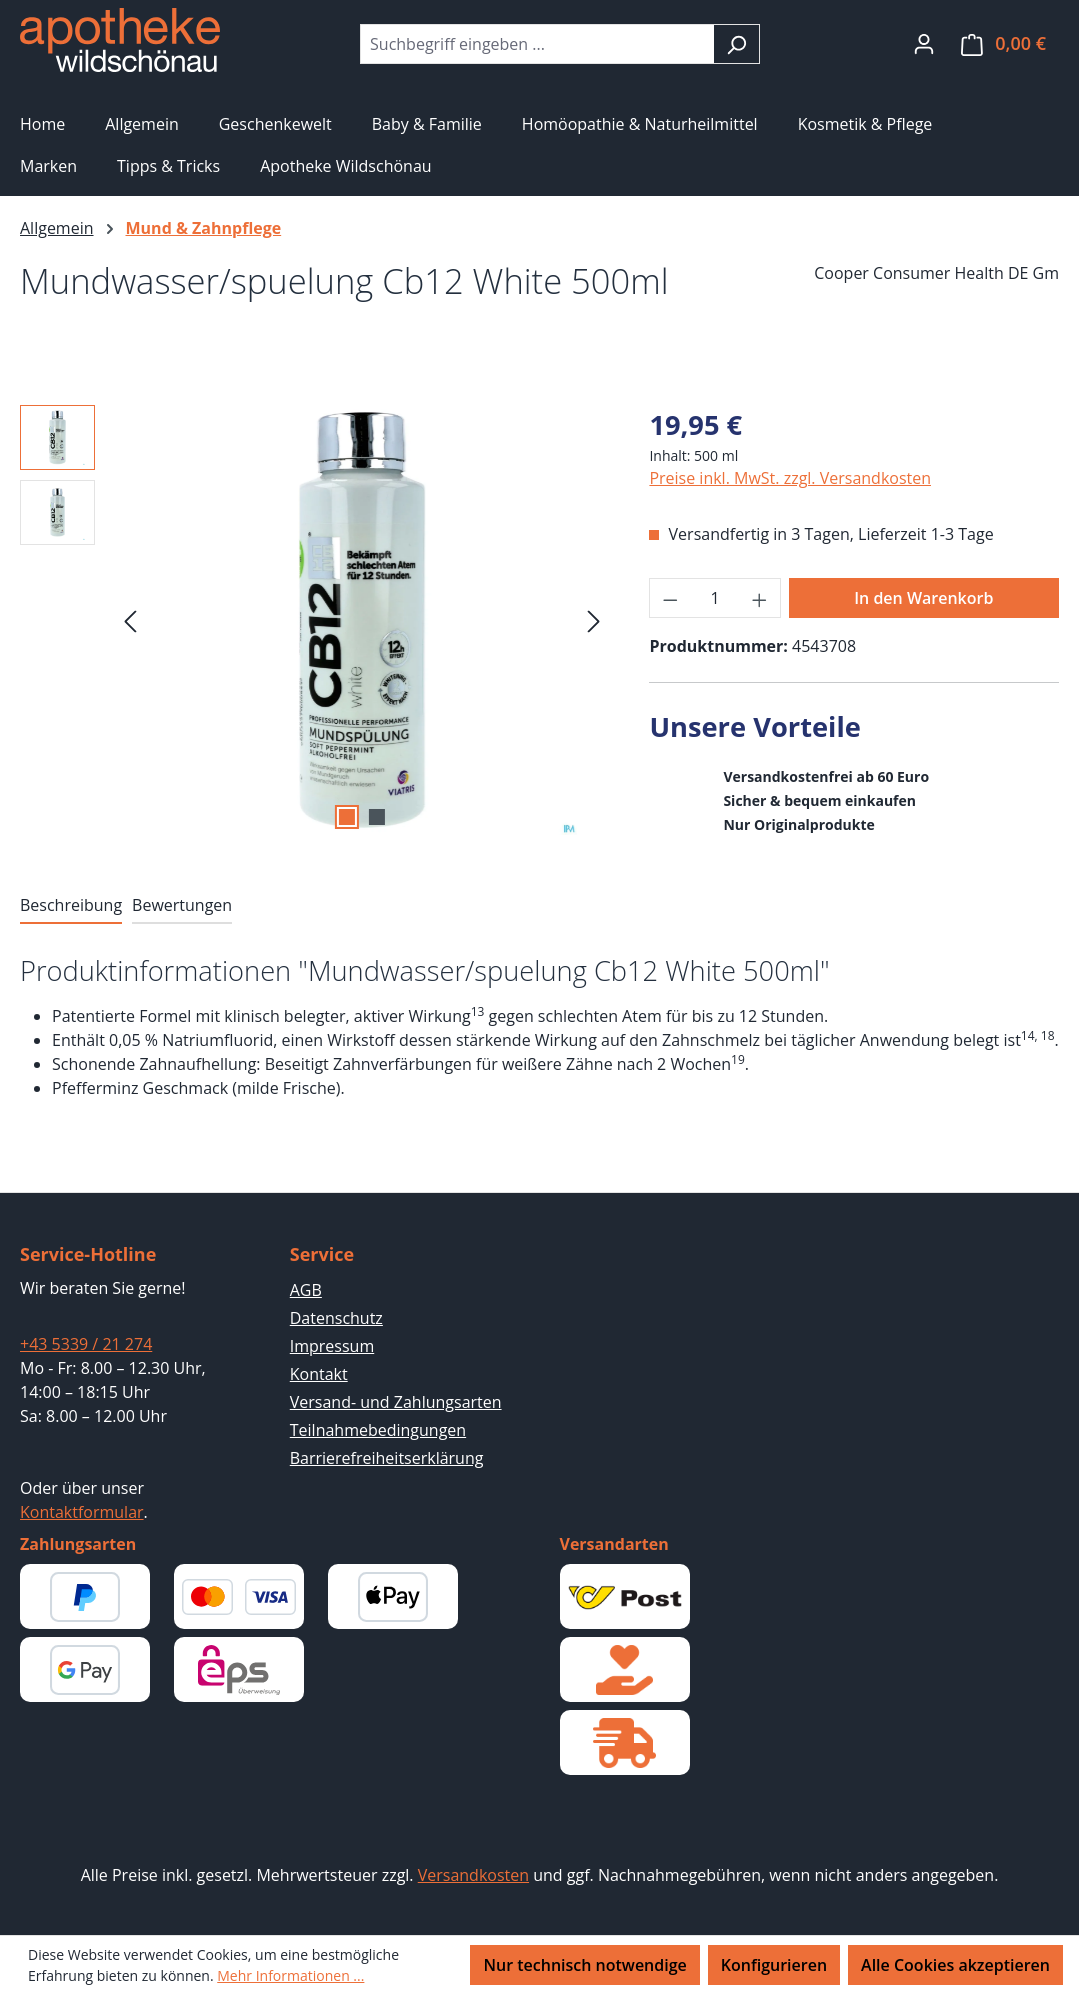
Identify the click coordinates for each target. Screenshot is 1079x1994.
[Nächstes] (594, 619)
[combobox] (537, 44)
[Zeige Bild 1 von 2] (347, 817)
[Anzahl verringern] (670, 598)
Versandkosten (473, 1875)
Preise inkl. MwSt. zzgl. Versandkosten (790, 478)
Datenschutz (336, 1318)
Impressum (332, 1346)
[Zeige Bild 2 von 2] (377, 817)
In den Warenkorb (923, 598)
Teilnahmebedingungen (378, 1430)
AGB (306, 1290)
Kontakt (319, 1374)
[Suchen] (736, 44)
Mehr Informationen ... (290, 1975)
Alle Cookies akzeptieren (955, 1965)
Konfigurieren (774, 1965)
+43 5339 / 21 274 (86, 1344)
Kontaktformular (82, 1512)
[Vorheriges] (130, 619)
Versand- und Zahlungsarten (396, 1402)
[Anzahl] (715, 598)
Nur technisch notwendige (584, 1965)
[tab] (71, 906)
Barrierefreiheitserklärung (387, 1458)
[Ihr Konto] (924, 43)
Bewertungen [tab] (182, 905)
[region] (314, 620)
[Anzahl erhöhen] (760, 598)
